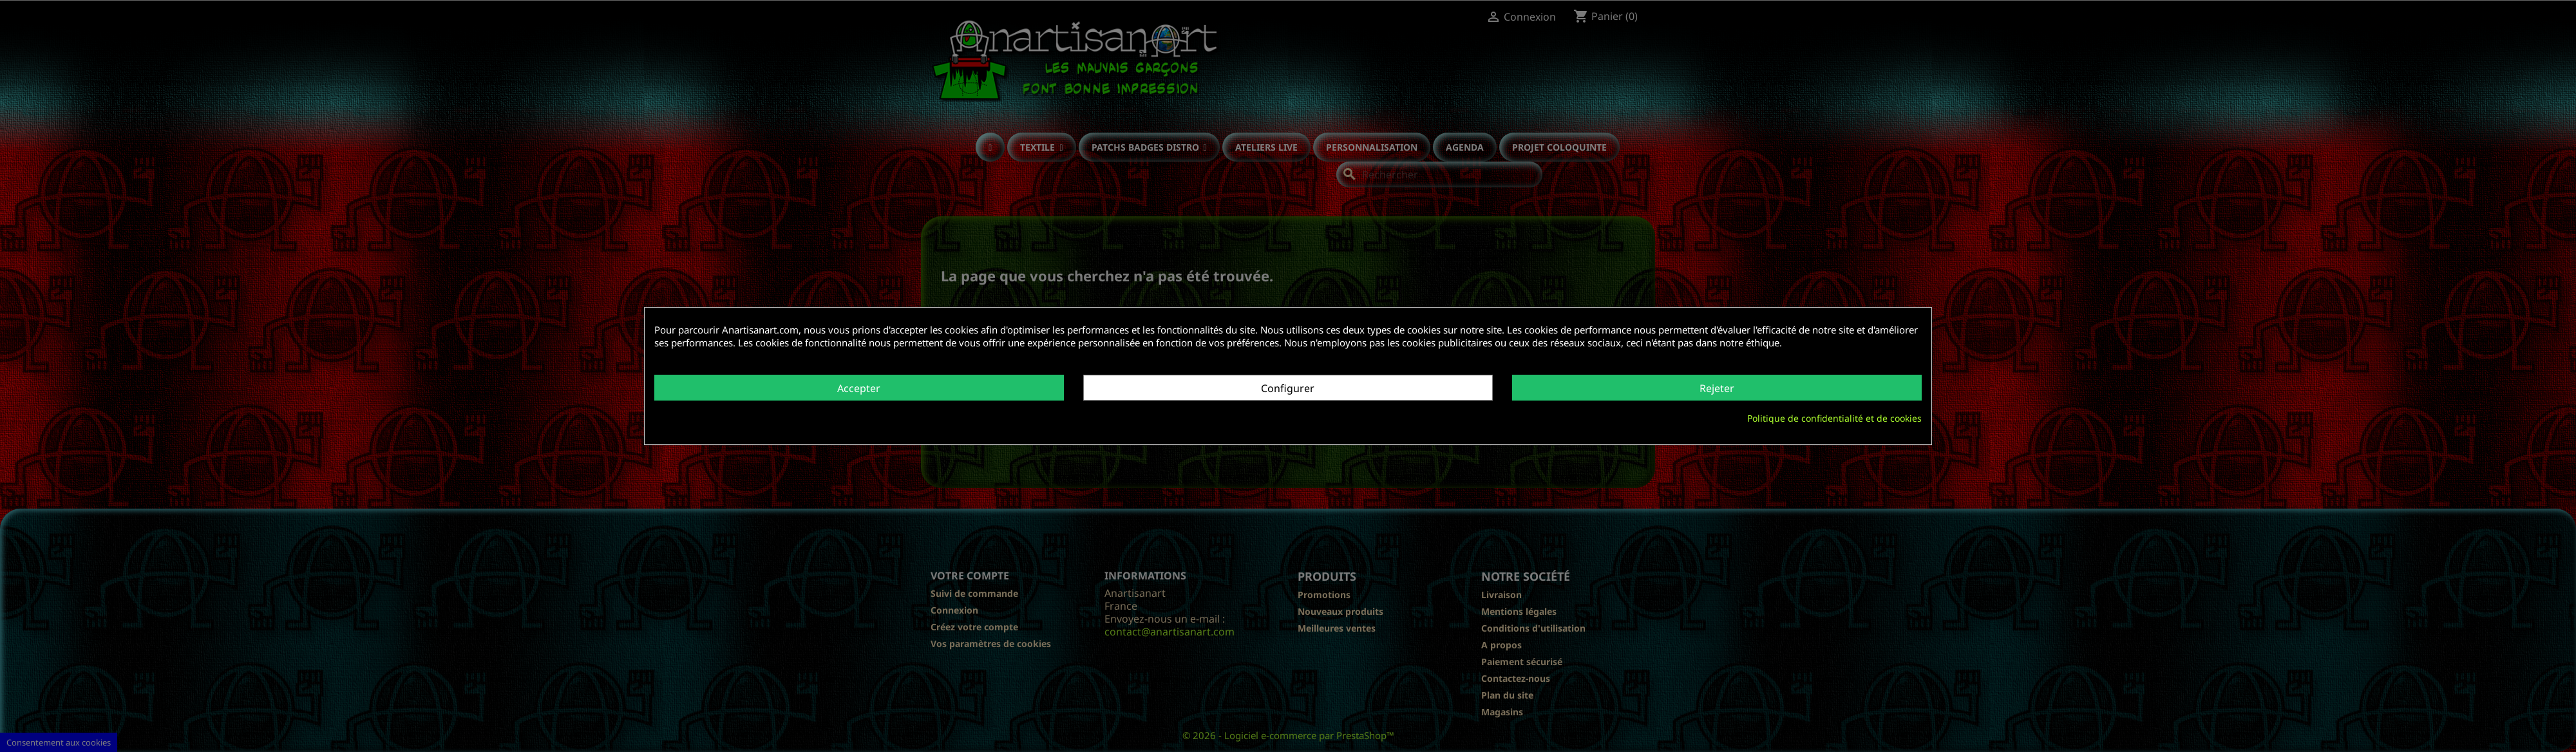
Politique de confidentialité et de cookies (1834, 418)
